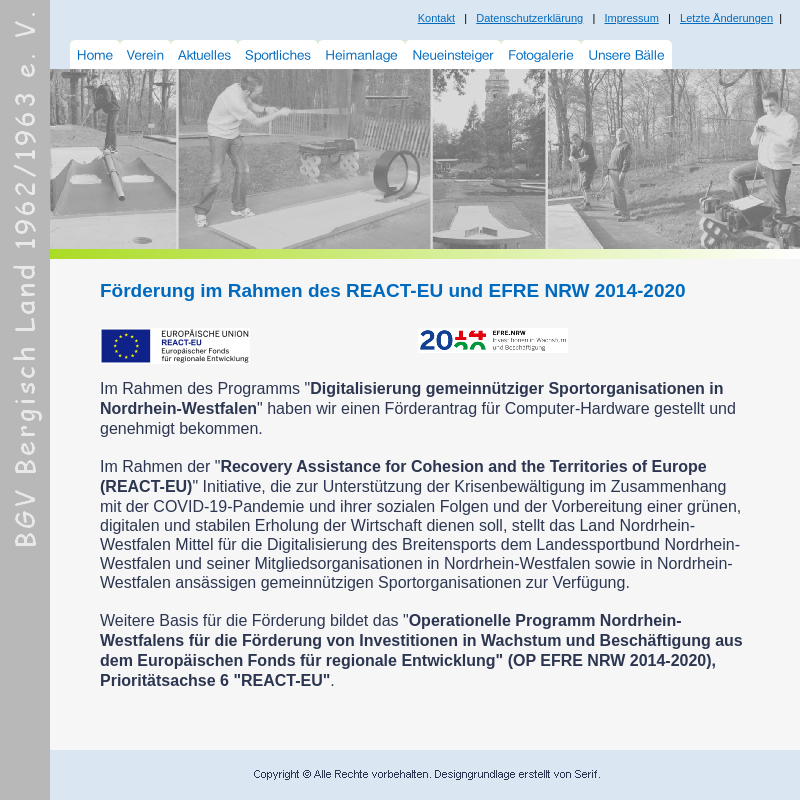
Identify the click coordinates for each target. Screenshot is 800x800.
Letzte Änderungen (726, 18)
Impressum (631, 18)
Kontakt (436, 18)
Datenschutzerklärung (529, 18)
